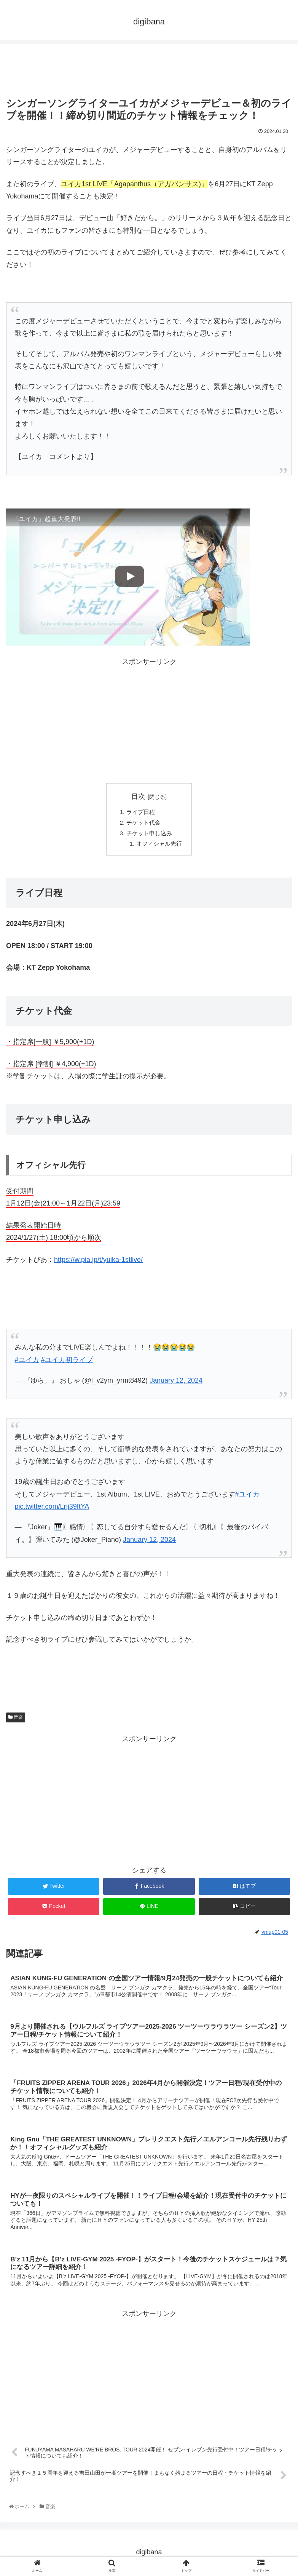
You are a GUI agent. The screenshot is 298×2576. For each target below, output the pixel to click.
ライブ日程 (140, 812)
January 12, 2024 (149, 1542)
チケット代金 (143, 823)
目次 (138, 796)
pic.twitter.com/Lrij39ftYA (52, 1509)
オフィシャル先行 (159, 845)
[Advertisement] (149, 67)
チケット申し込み (149, 834)
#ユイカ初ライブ (67, 1362)
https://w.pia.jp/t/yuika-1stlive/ (98, 1262)
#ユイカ (27, 1362)
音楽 (15, 1719)
